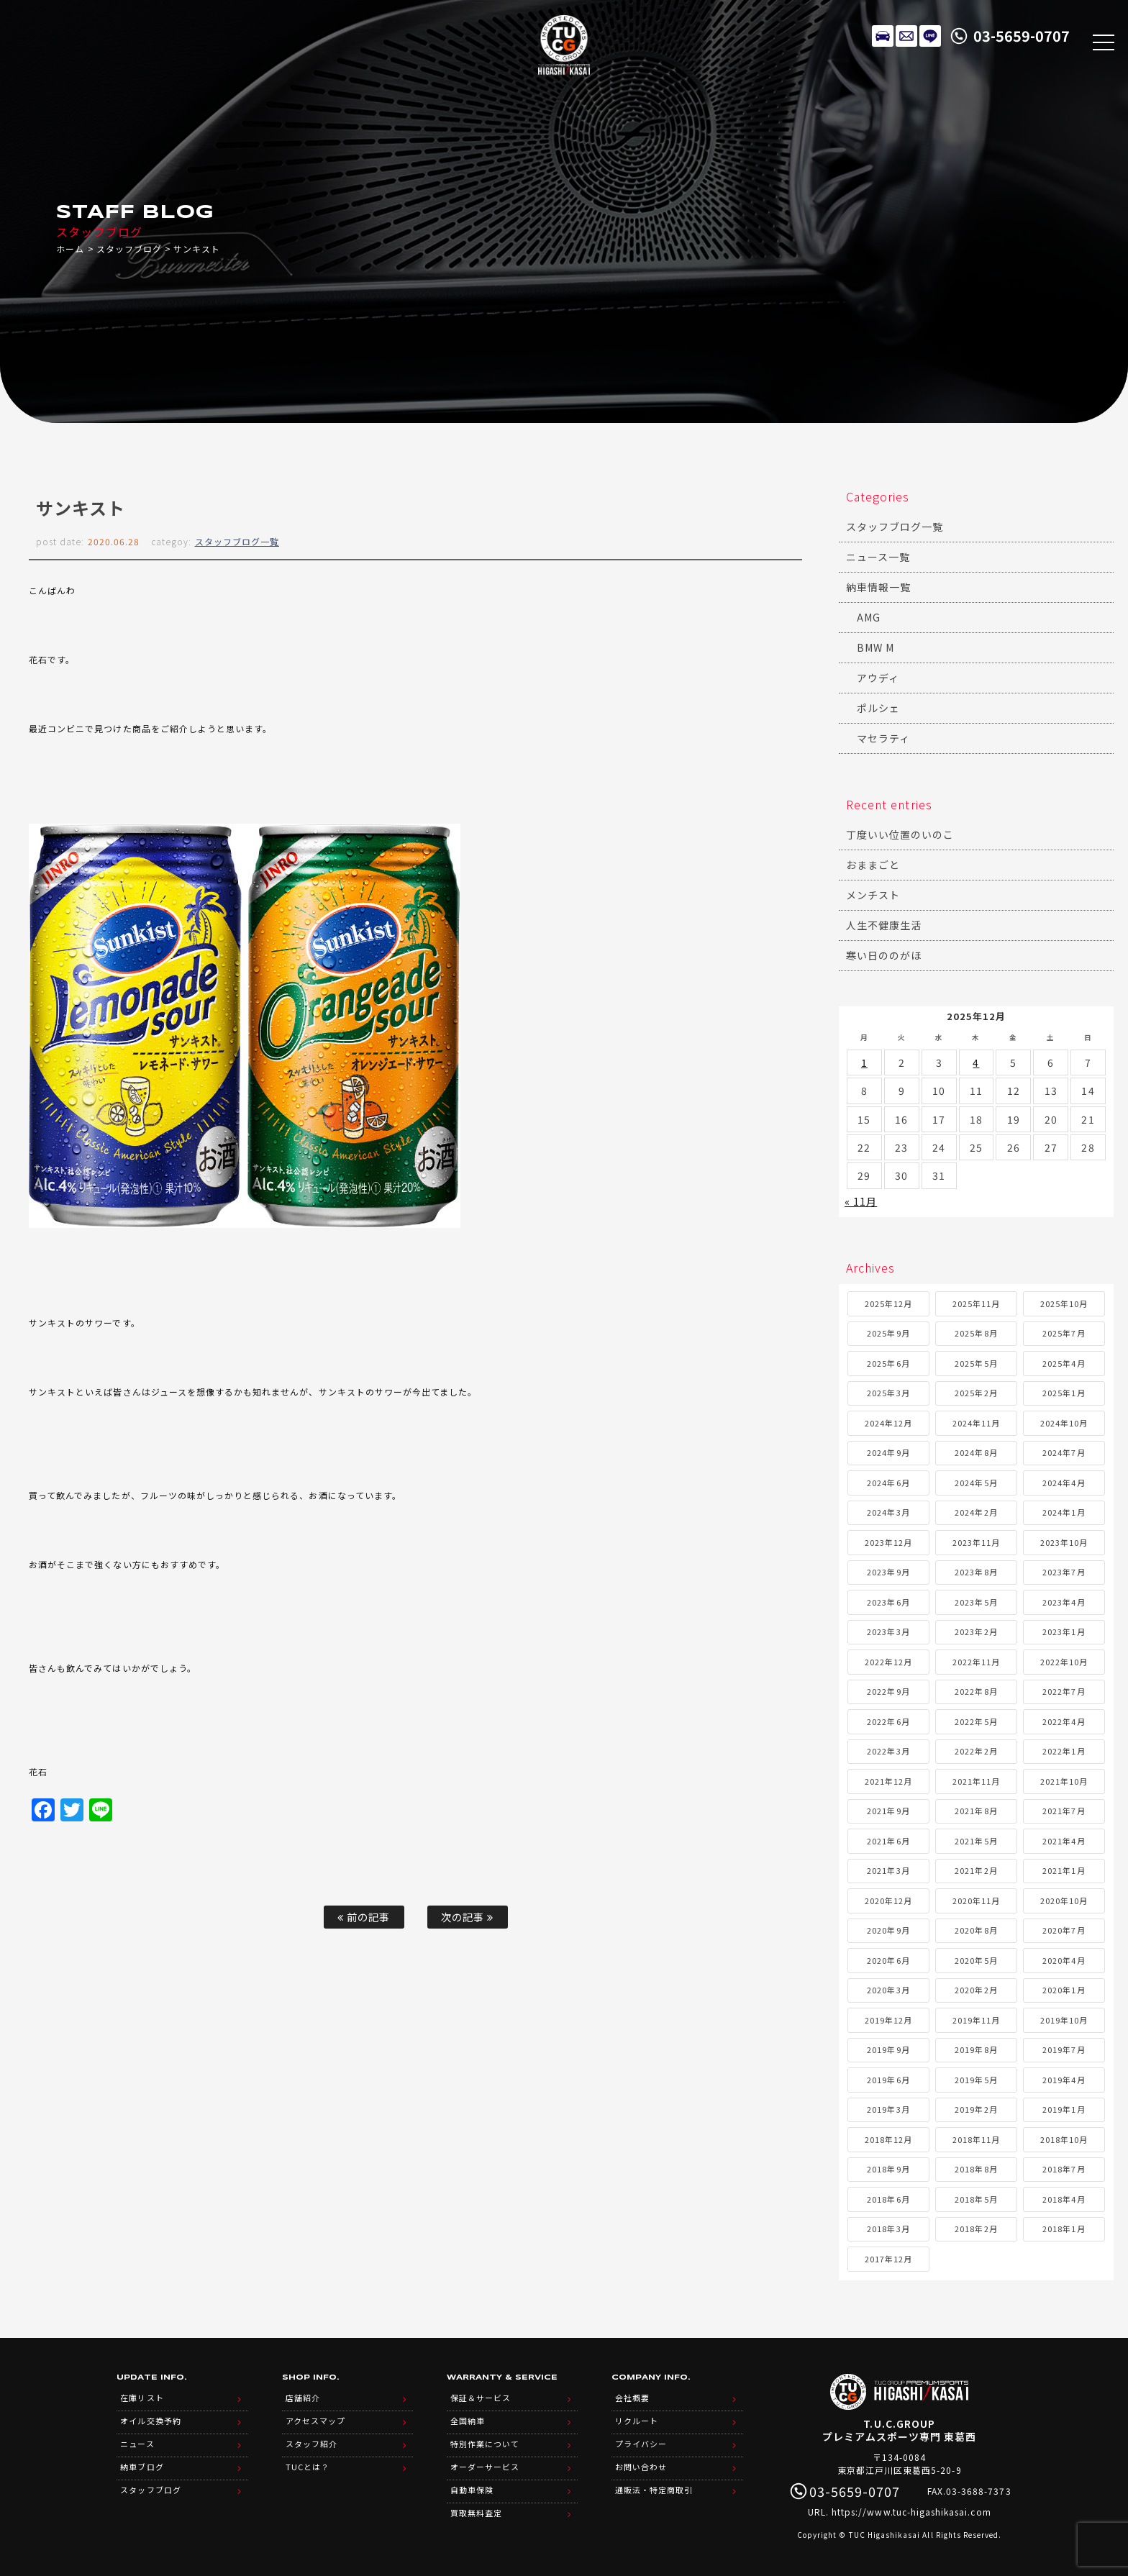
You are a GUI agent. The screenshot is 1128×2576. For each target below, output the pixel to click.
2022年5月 (976, 1721)
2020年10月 (1064, 1900)
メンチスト (873, 895)
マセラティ (883, 738)
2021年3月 (888, 1870)
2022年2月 (976, 1751)
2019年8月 (976, 2049)
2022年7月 (1063, 1691)
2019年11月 (976, 2020)
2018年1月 (1063, 2228)
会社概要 (632, 2397)
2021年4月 (1063, 1841)
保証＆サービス (480, 2397)
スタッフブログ (129, 248)
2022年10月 (1064, 1661)
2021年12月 (888, 1781)
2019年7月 (1063, 2049)
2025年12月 (888, 1303)
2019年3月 (888, 2109)
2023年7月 (1063, 1572)
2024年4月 (1063, 1482)
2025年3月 (888, 1392)
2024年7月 (1063, 1452)
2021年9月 (888, 1810)
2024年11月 (976, 1423)
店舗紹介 (303, 2397)
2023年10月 (1064, 1542)
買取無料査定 (476, 2512)
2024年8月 (976, 1452)
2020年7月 (1063, 1930)
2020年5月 (976, 1960)
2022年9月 (888, 1691)
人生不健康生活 (884, 925)
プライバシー (641, 2443)
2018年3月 (888, 2228)
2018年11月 (976, 2139)
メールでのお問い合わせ (906, 36)
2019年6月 (888, 2079)
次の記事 (467, 1916)
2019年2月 (976, 2109)
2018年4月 (1063, 2199)
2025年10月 (1064, 1303)
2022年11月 (976, 1661)
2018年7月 (1063, 2169)
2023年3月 (888, 1631)
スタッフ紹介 (311, 2443)
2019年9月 (888, 2049)
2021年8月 (976, 1810)
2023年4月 (1063, 1602)
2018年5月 (976, 2199)
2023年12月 (888, 1542)
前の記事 (363, 1916)
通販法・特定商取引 (654, 2489)
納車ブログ (141, 2466)
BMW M (875, 647)
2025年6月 (888, 1363)
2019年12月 (888, 2020)
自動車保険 (472, 2489)
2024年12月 (888, 1423)
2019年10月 (1064, 2020)
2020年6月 (888, 1960)
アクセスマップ (315, 2420)
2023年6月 (888, 1602)
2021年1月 (1063, 1870)
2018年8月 (976, 2169)
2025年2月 (976, 1392)
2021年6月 (888, 1841)
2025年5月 (976, 1363)
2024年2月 (976, 1512)
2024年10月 (1064, 1423)
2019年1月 (1063, 2109)
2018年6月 (888, 2199)
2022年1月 (1063, 1751)
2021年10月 (1064, 1781)
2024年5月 (976, 1482)
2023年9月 (888, 1572)
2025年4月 (1063, 1363)
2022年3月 (888, 1751)
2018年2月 (976, 2228)
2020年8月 (976, 1930)
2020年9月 (888, 1930)
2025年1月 (1063, 1392)
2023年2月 (976, 1631)
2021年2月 (976, 1870)
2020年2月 (976, 1989)
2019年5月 (976, 2079)
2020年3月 (888, 1989)
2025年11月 (976, 1303)
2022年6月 (888, 1721)
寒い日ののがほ (884, 955)
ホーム (70, 248)
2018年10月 (1064, 2139)
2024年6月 (888, 1482)
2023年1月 (1063, 1631)
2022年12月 (888, 1661)
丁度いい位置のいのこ (900, 834)
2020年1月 (1063, 1989)
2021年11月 (976, 1781)
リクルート (636, 2420)
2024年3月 (888, 1512)
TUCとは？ (307, 2466)
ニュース (137, 2443)
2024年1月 (1063, 1512)
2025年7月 (1063, 1333)
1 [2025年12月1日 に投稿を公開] (864, 1062)
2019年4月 (1063, 2079)
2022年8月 (976, 1691)
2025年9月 (888, 1333)
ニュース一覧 (878, 557)
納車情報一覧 (878, 587)
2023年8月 (976, 1572)
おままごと (873, 864)
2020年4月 (1063, 1960)
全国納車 (467, 2420)
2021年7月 (1063, 1810)
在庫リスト (882, 36)
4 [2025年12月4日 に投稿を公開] (976, 1062)
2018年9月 (888, 2169)
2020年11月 (976, 1900)
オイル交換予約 (150, 2420)
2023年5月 (976, 1602)
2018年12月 (888, 2139)
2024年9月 (888, 1452)
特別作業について (484, 2443)
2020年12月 (888, 1900)
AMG (869, 617)
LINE (930, 36)
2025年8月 (976, 1333)
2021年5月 (976, 1841)
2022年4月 (1063, 1721)
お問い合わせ (641, 2466)
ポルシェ (878, 708)
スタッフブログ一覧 (237, 541)
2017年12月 (888, 2259)
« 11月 (861, 1201)
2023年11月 (976, 1542)
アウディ (878, 677)
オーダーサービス (484, 2466)
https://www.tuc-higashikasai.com (911, 2512)
